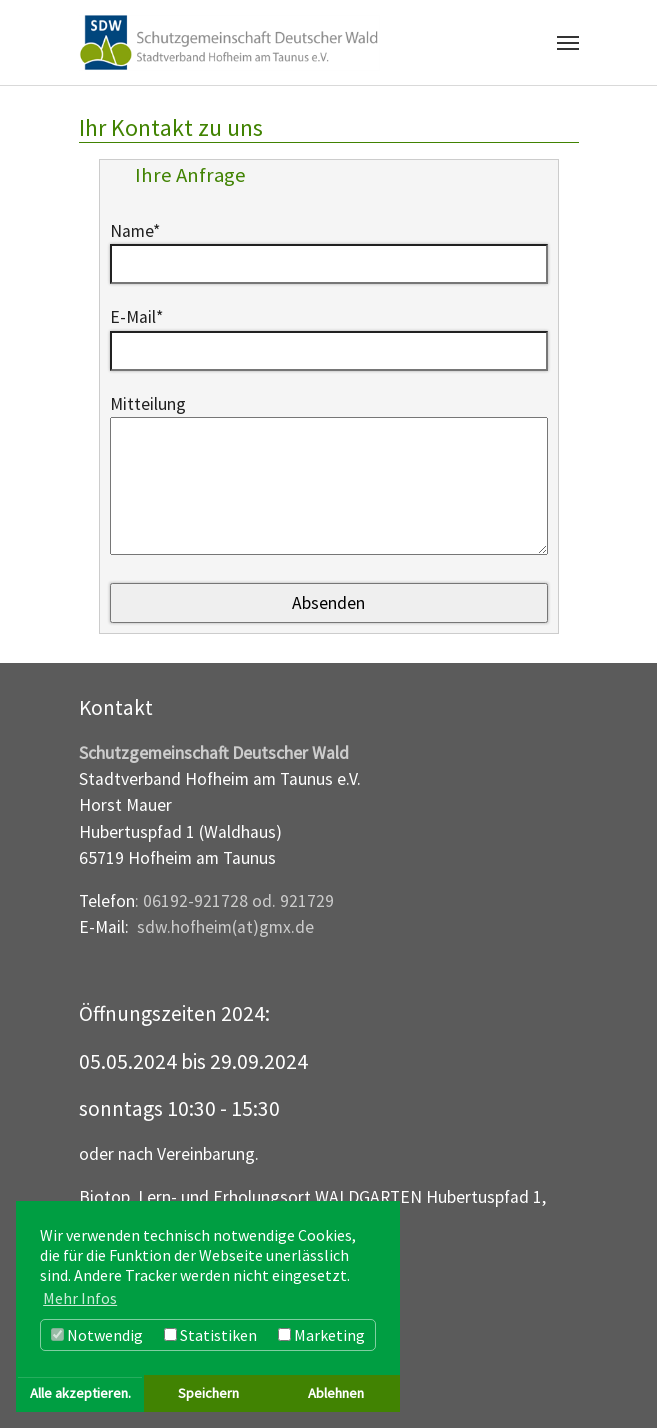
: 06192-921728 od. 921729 (234, 901)
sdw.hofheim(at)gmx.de (225, 927)
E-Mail (136, 317)
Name (135, 231)
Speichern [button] (208, 1393)
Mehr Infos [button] (80, 1298)
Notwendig (97, 1335)
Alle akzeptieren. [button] (80, 1393)
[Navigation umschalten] (568, 43)
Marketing (321, 1335)
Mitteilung (148, 404)
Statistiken (210, 1335)
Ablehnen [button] (336, 1393)
